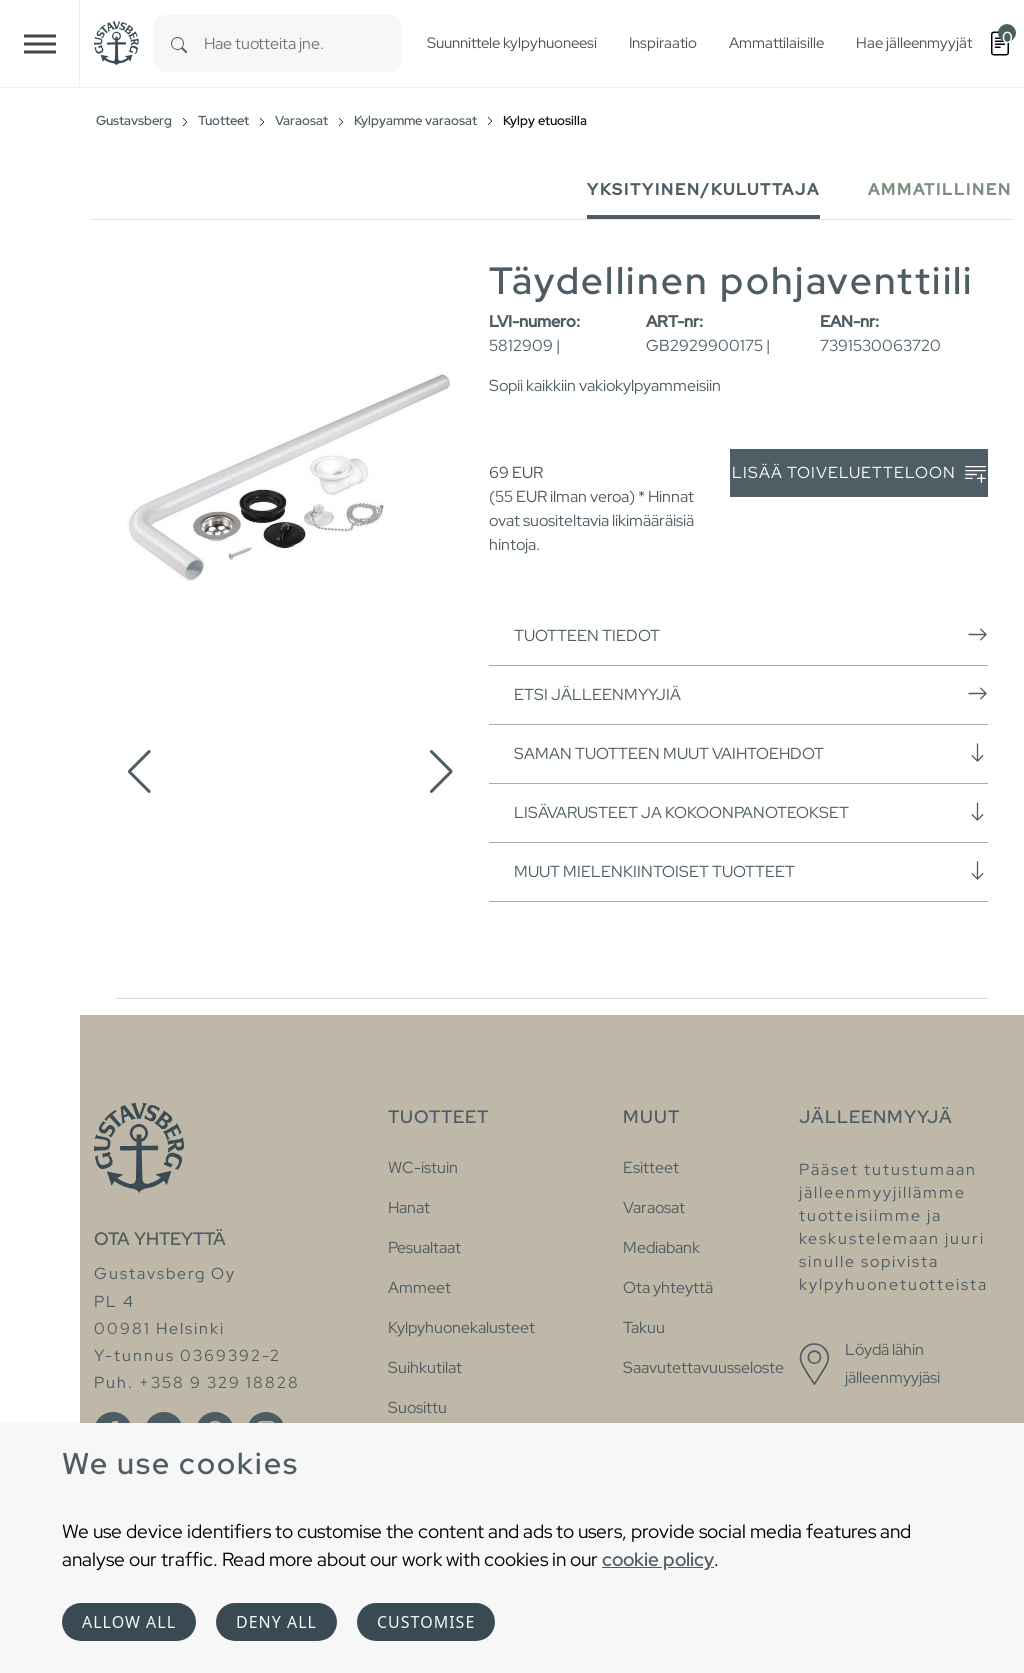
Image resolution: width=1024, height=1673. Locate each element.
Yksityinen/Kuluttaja (703, 189)
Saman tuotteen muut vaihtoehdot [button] (751, 753)
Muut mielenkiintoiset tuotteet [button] (751, 871)
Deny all (276, 1622)
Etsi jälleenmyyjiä (751, 694)
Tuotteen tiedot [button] (751, 635)
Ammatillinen (940, 189)
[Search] (179, 43)
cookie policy (658, 1559)
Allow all (129, 1622)
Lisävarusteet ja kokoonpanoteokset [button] (751, 812)
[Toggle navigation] (40, 43)
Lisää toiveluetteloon (859, 473)
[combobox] (302, 43)
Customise (426, 1622)
